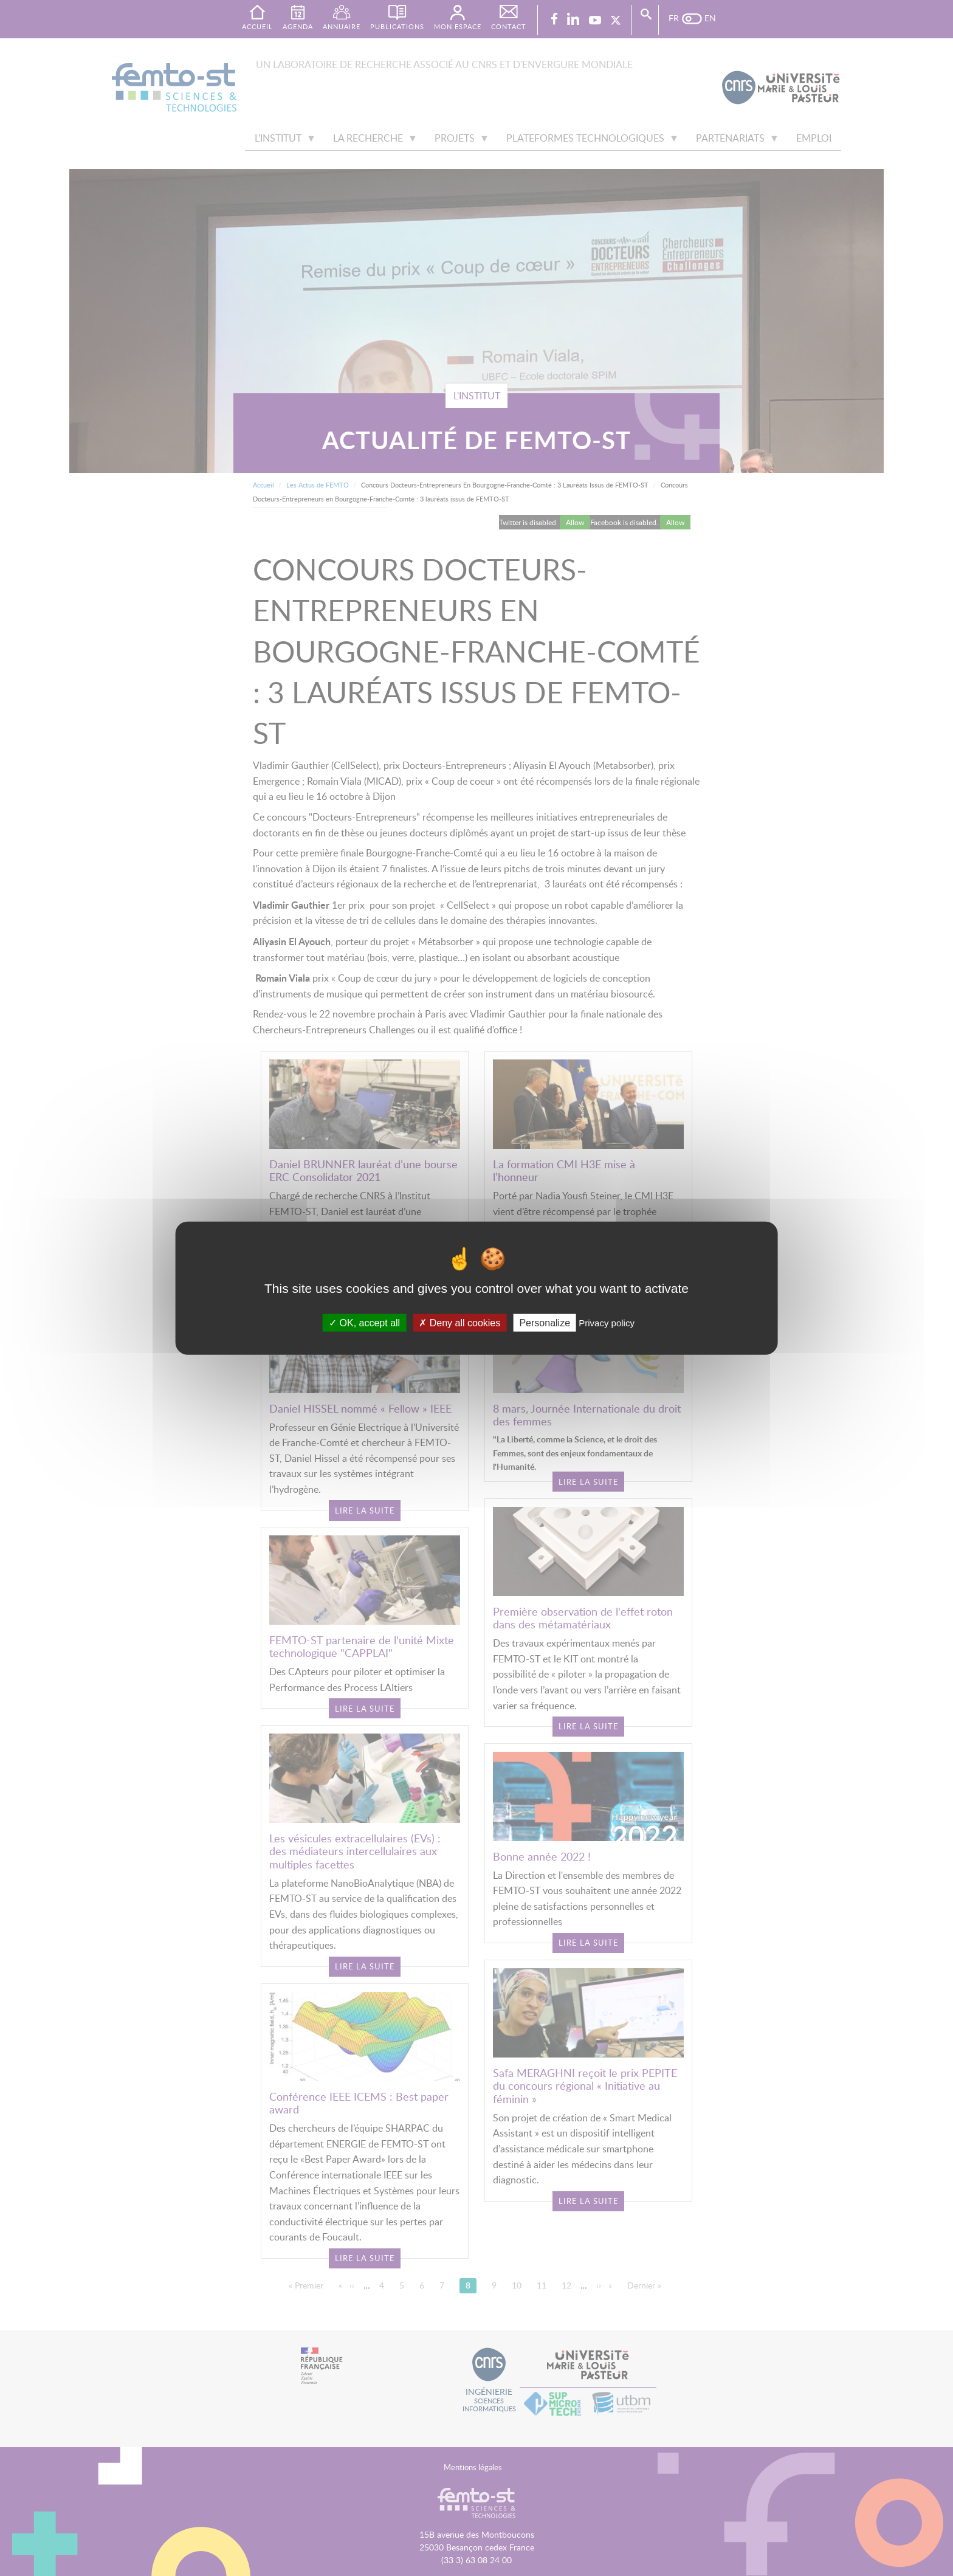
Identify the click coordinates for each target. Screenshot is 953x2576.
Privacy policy (607, 1322)
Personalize (544, 1322)
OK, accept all (364, 1322)
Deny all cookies (459, 1322)
